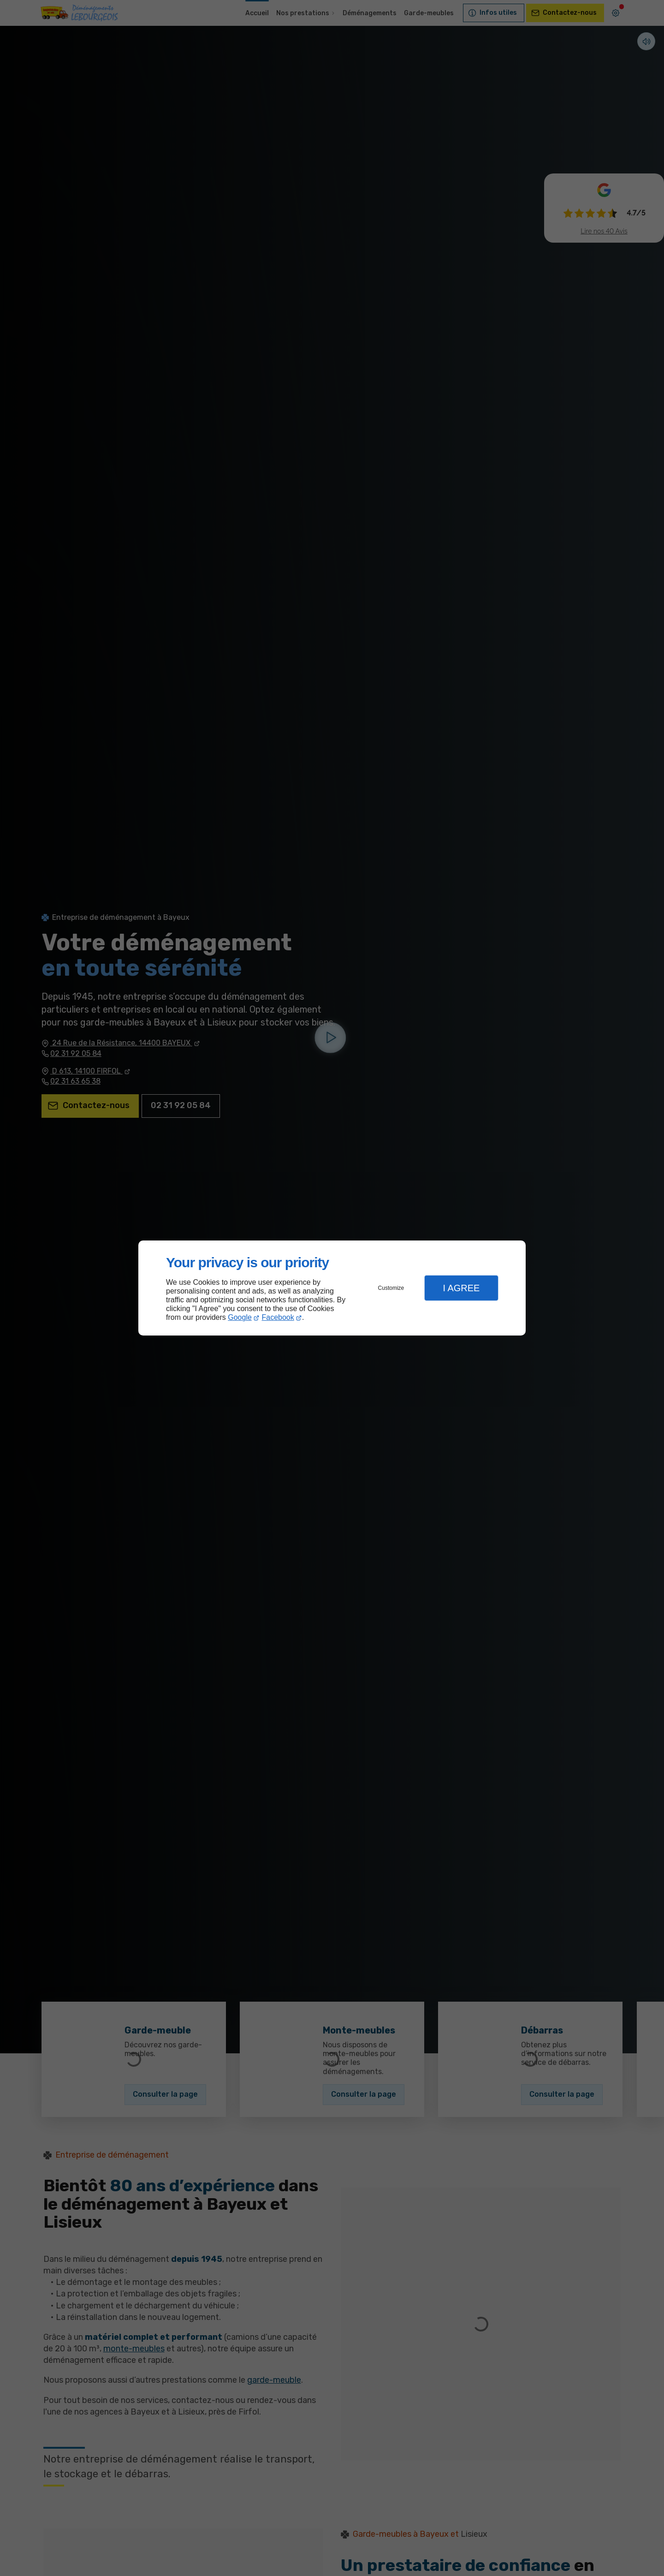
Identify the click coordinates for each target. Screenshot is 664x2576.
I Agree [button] (461, 1288)
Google (240, 1317)
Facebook (278, 1317)
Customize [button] (391, 1288)
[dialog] (332, 1288)
